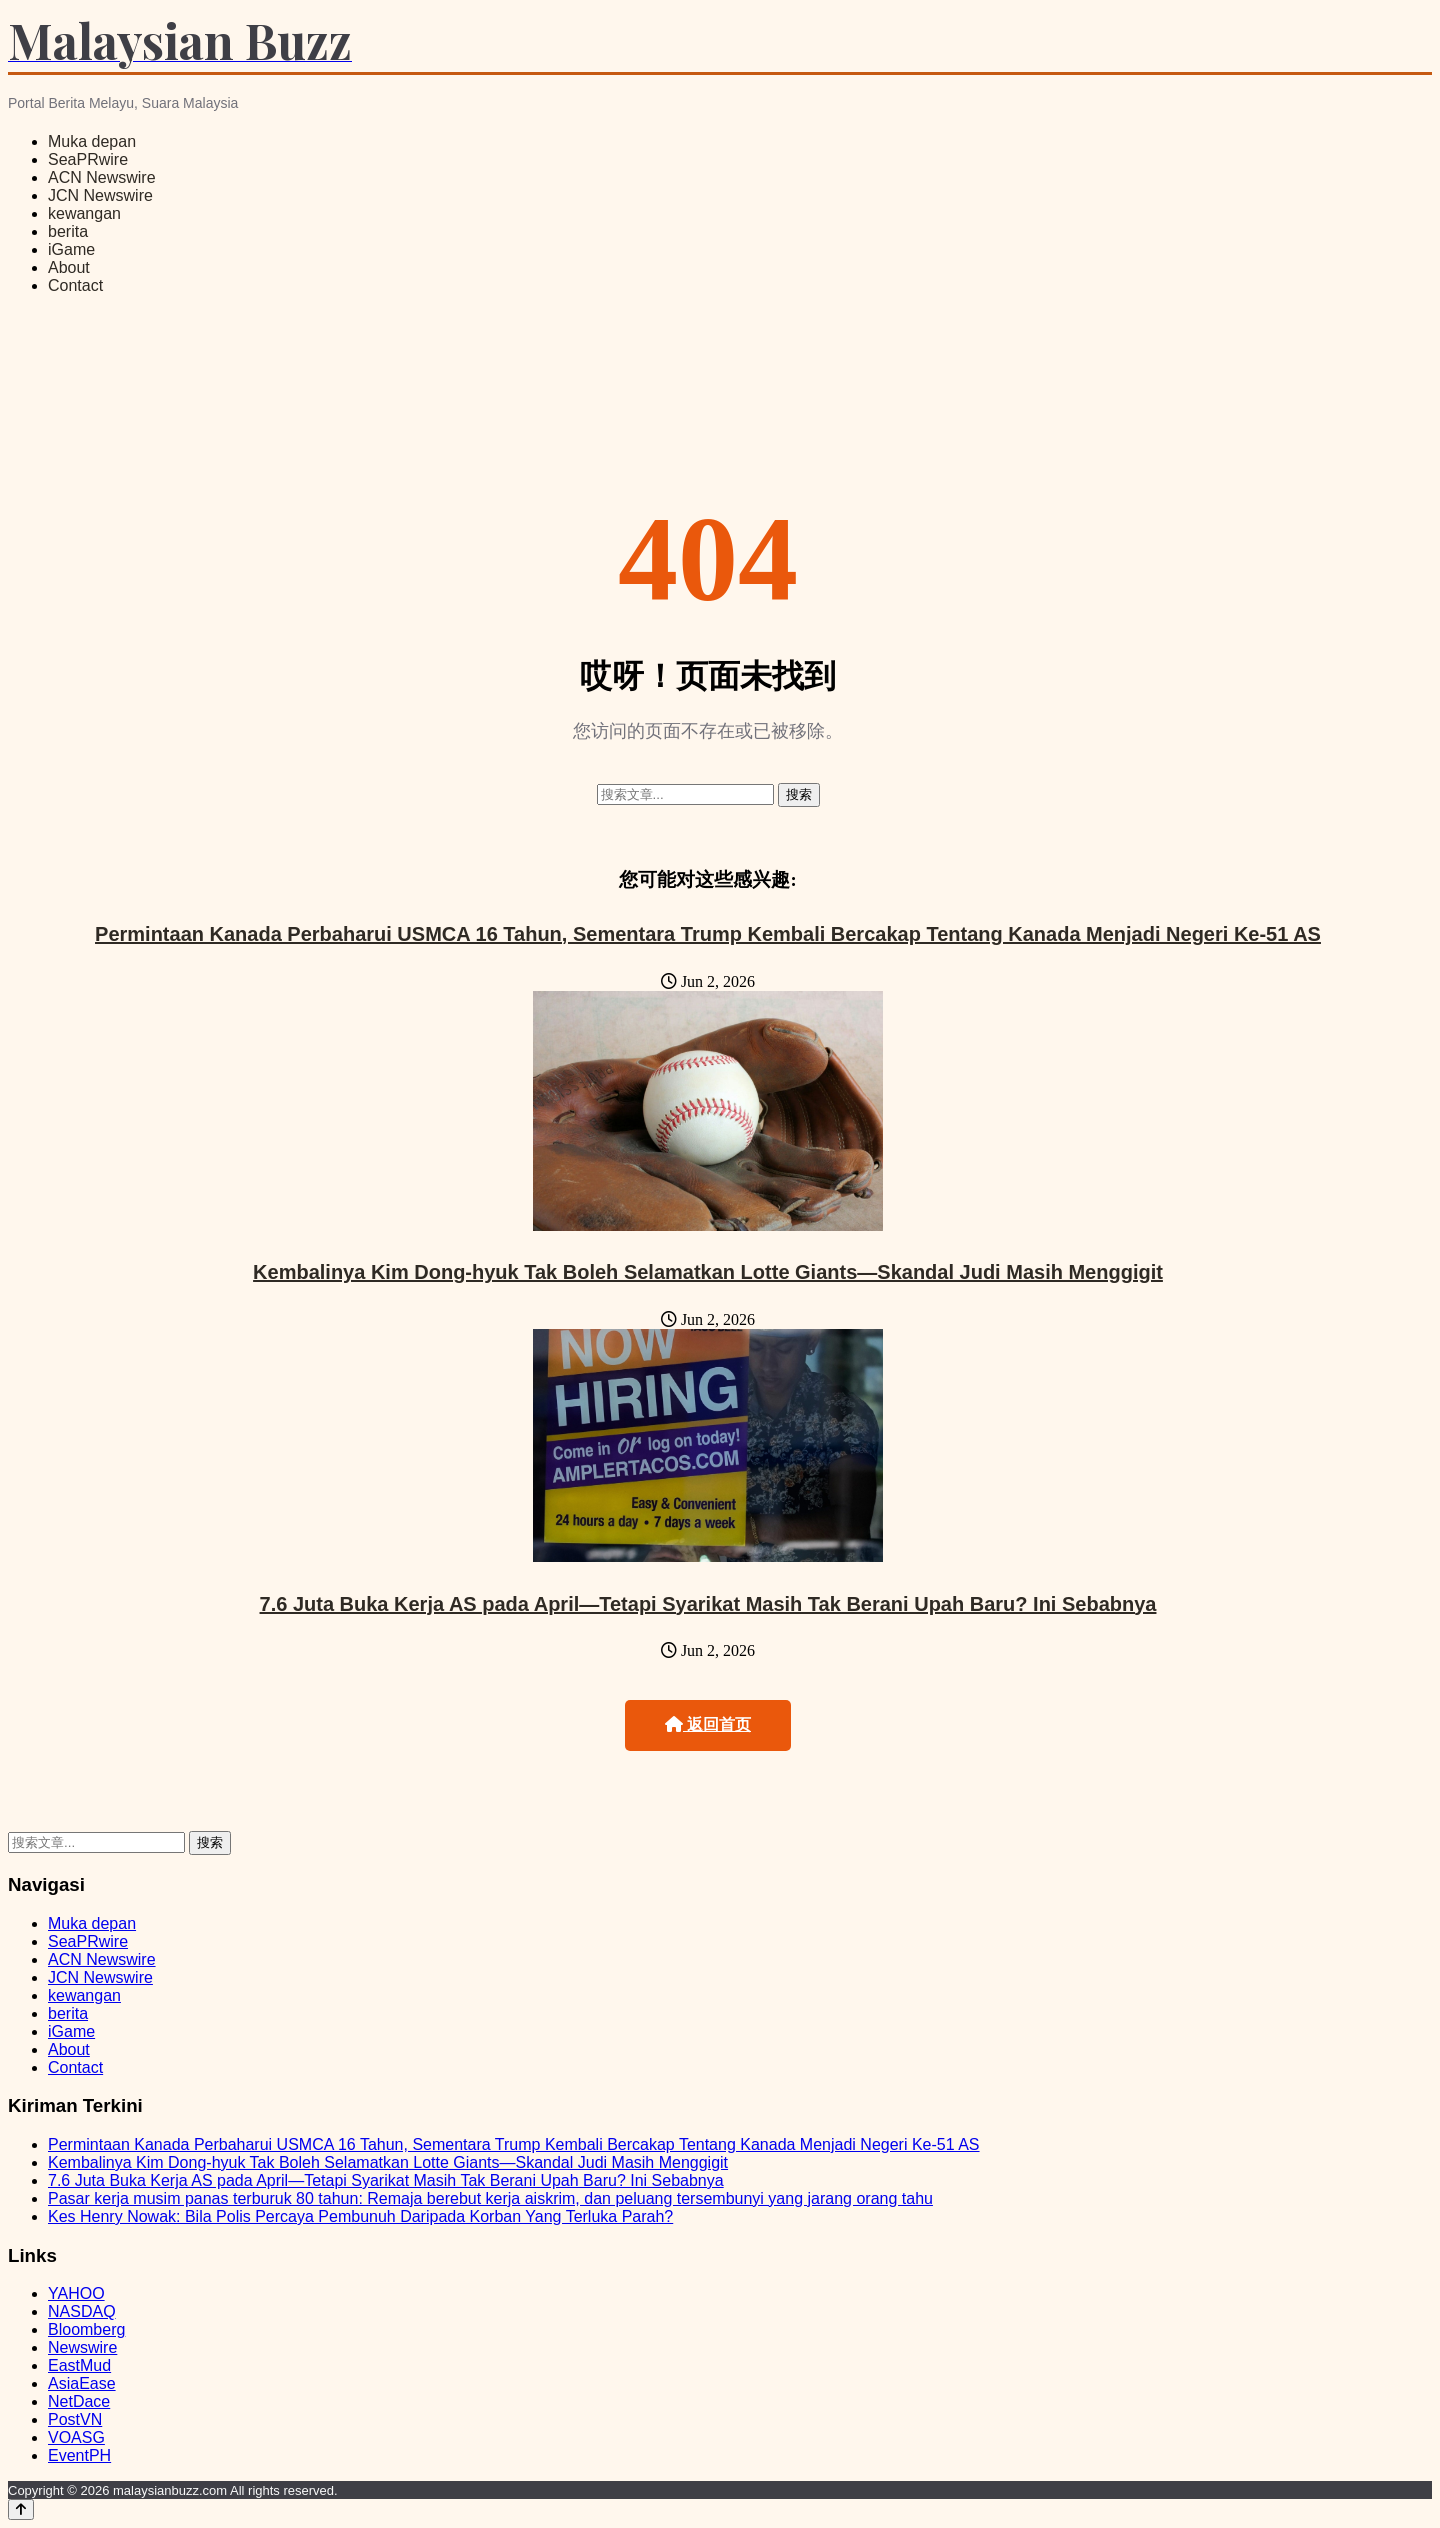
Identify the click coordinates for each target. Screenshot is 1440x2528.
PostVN (75, 2419)
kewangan (84, 213)
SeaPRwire (88, 159)
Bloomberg (86, 2329)
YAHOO (76, 2293)
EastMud (79, 2365)
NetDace (79, 2401)
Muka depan (92, 141)
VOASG (76, 2437)
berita (68, 231)
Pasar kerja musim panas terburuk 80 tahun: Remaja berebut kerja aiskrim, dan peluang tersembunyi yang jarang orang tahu (490, 2198)
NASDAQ (82, 2311)
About (69, 267)
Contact (75, 285)
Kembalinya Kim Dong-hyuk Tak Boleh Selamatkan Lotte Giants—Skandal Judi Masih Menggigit (708, 1272)
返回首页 (708, 1724)
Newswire (82, 2347)
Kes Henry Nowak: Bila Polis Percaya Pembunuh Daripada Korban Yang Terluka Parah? (360, 2216)
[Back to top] (21, 2509)
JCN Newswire (100, 195)
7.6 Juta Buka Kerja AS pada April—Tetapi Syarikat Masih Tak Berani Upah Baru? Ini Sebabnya (708, 1604)
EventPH (79, 2455)
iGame (71, 249)
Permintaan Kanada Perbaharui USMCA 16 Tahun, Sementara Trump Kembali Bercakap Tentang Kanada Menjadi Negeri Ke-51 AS (708, 934)
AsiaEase (82, 2383)
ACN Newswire (102, 177)
